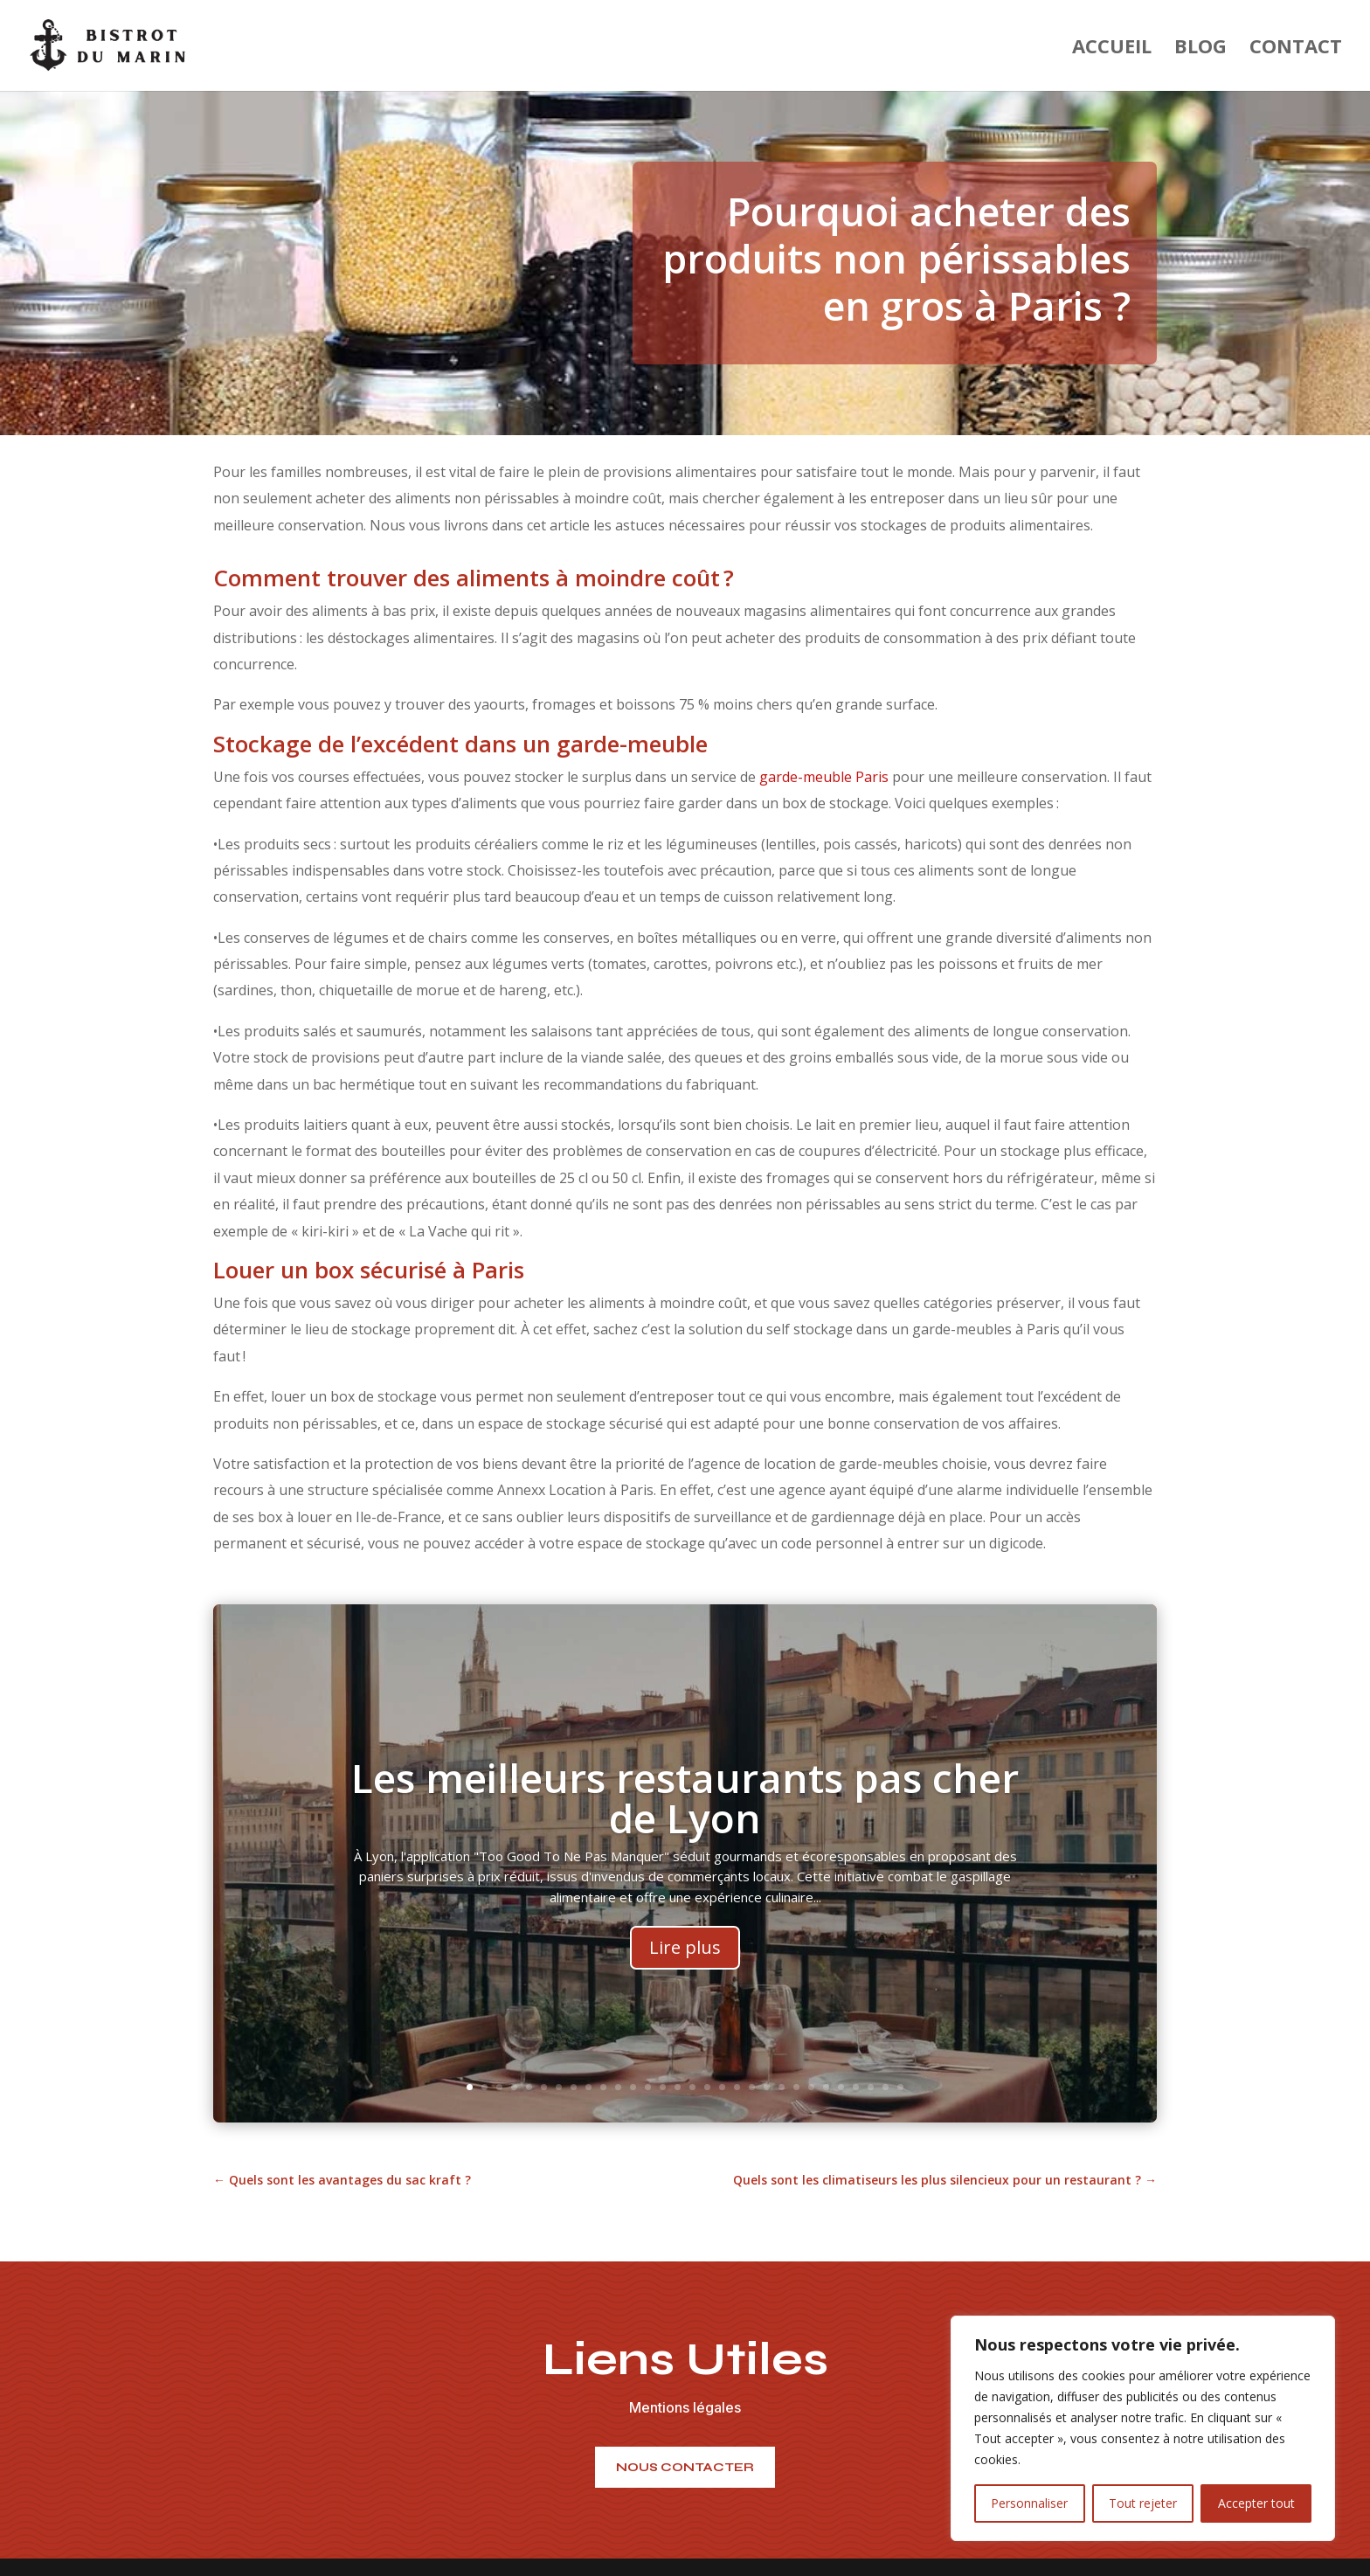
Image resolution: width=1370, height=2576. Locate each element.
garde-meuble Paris (824, 776)
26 (841, 2087)
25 (826, 2087)
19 (737, 2087)
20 (752, 2087)
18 (722, 2087)
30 (900, 2087)
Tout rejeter (1143, 2503)
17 (707, 2087)
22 (781, 2087)
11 (618, 2087)
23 (796, 2087)
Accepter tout (1256, 2503)
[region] (1143, 2428)
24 (811, 2087)
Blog (1200, 49)
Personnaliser (1029, 2503)
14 (663, 2087)
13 (648, 2087)
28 (871, 2087)
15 (678, 2087)
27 (856, 2087)
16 (692, 2087)
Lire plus (685, 1979)
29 (885, 2087)
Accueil (1112, 49)
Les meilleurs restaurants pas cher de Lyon (685, 1829)
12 (633, 2087)
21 (767, 2087)
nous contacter (685, 2467)
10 (603, 2087)
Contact (1295, 49)
